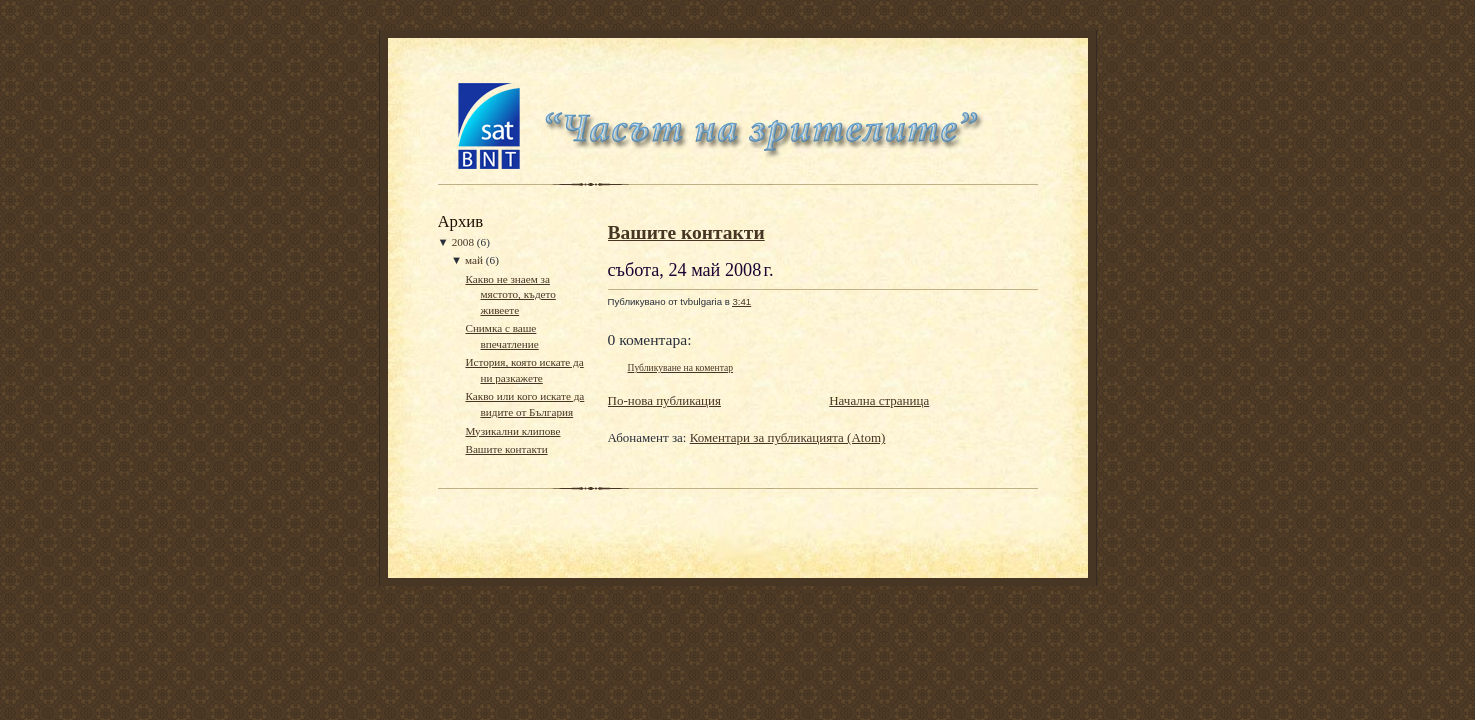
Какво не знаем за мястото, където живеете (510, 294)
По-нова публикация (664, 400)
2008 (463, 242)
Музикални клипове (512, 431)
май (474, 260)
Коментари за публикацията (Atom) (788, 437)
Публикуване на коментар (681, 367)
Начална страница (879, 400)
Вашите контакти (506, 449)
